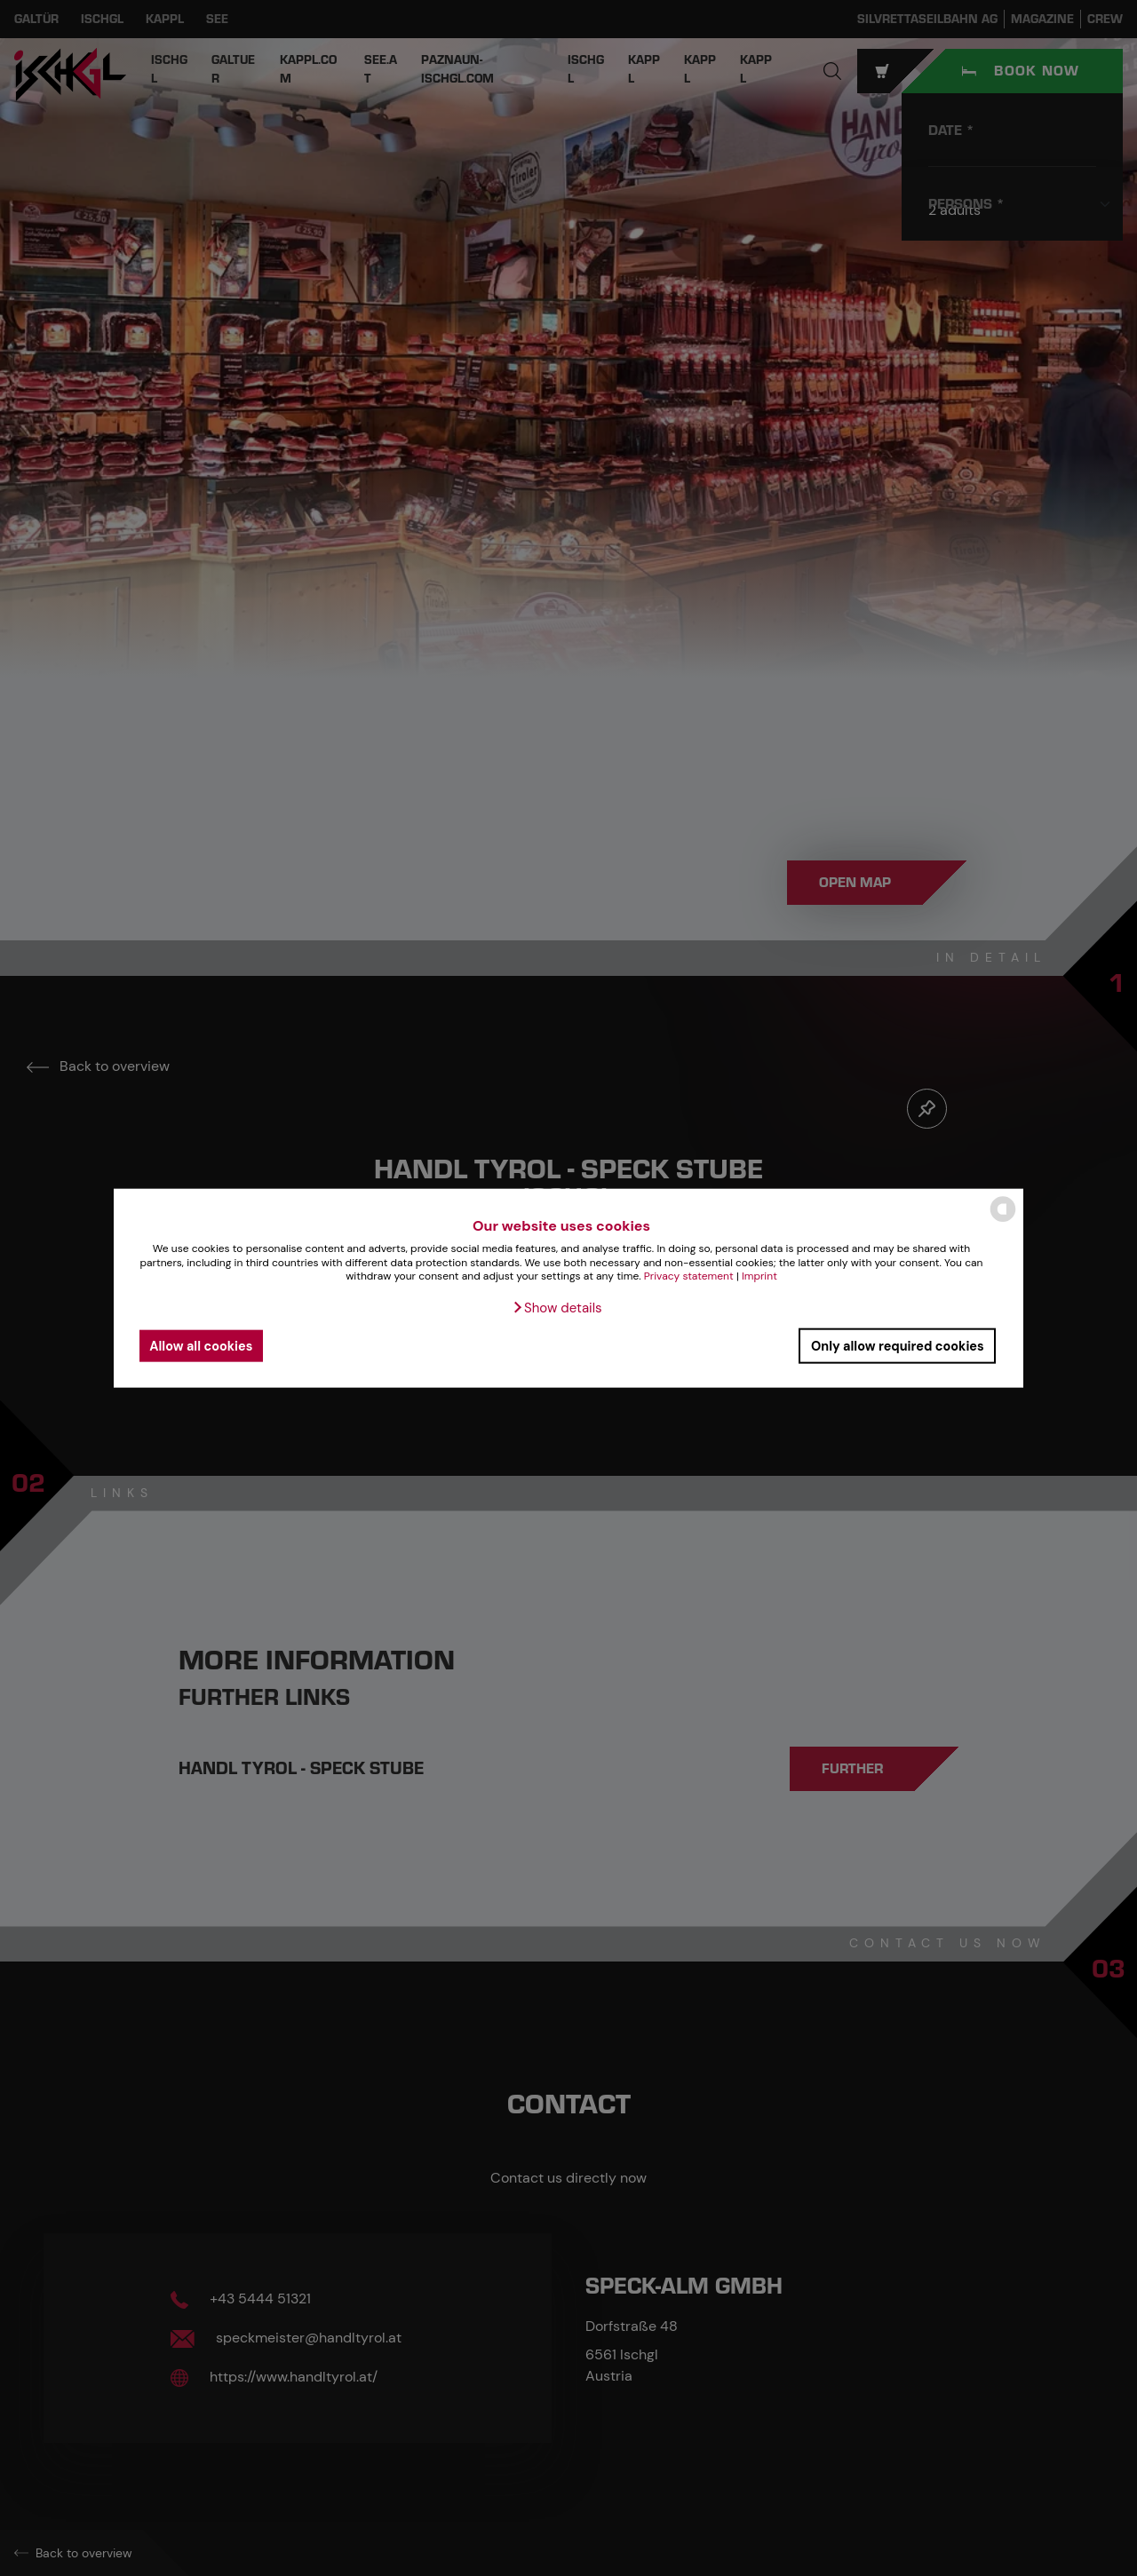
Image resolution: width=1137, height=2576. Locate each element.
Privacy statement (689, 1276)
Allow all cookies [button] (200, 1345)
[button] (556, 1308)
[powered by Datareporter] (1003, 1220)
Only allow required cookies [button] (897, 1345)
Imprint (759, 1276)
